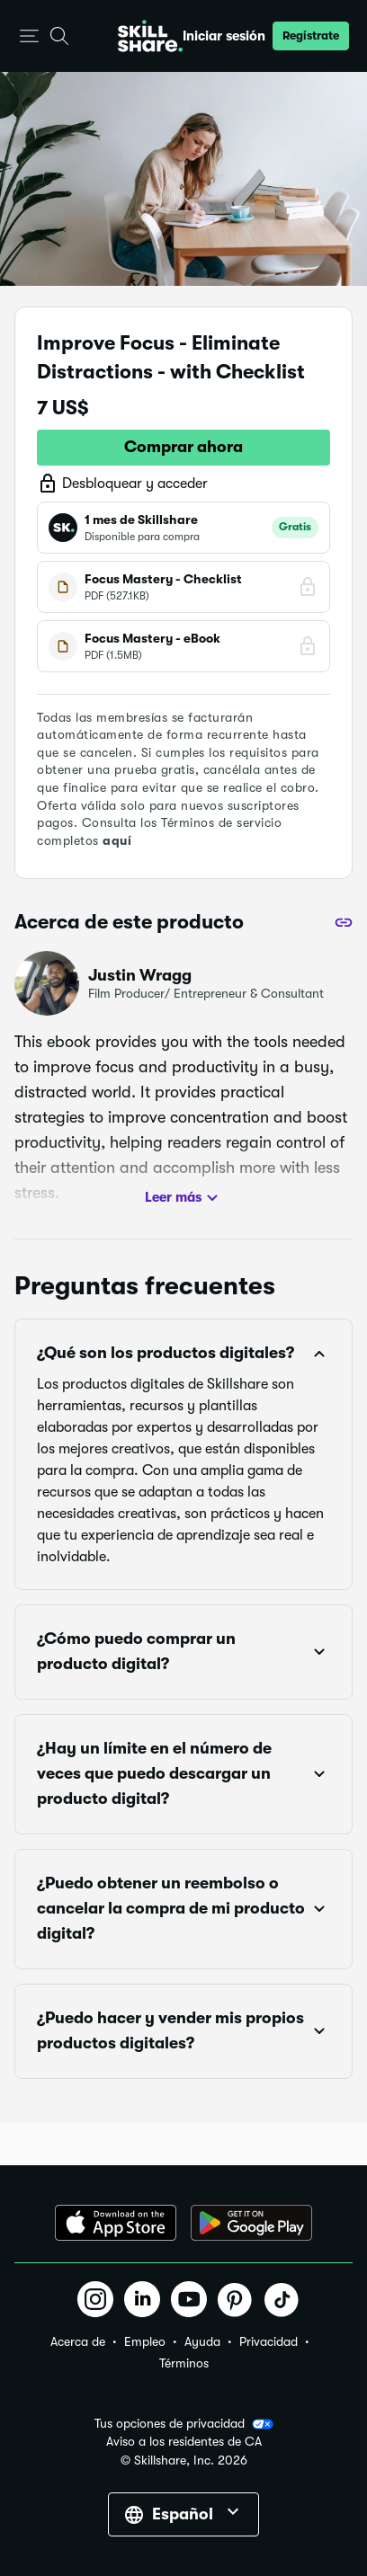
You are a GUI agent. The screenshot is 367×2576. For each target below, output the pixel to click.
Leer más (184, 1198)
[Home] (150, 36)
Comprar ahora (183, 447)
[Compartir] (344, 922)
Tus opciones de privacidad (183, 2424)
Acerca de (77, 2341)
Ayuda (202, 2341)
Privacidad (268, 2341)
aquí (117, 840)
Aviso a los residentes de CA (184, 2441)
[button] (29, 36)
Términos (184, 2363)
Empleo (145, 2341)
